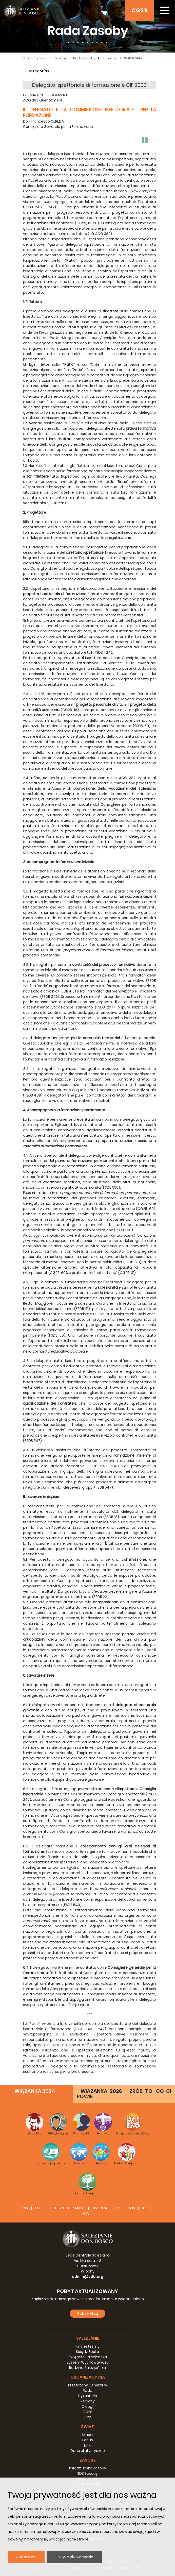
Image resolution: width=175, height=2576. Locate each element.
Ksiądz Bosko (87, 2351)
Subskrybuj (87, 2313)
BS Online (101, 2208)
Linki (87, 2445)
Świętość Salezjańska (87, 2357)
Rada (87, 2390)
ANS (24, 2208)
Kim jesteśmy (87, 2346)
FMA (85, 2213)
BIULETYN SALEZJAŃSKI (67, 2208)
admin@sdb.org (87, 2276)
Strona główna (35, 58)
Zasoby (60, 58)
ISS (118, 2208)
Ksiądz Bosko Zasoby (87, 2468)
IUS (144, 2208)
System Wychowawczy (87, 2362)
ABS (132, 2208)
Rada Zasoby (84, 58)
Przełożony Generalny (87, 2385)
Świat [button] (87, 2427)
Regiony (88, 2401)
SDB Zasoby (87, 2473)
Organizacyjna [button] (87, 2377)
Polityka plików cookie (74, 2557)
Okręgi (87, 2406)
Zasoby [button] (88, 2460)
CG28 (87, 2411)
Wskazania (133, 58)
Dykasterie (87, 2395)
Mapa (87, 2434)
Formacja (110, 58)
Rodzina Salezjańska (87, 2367)
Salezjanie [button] (87, 2338)
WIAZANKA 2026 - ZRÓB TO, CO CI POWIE (124, 2093)
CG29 (139, 10)
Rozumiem (26, 2557)
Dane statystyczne (87, 2450)
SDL (38, 2208)
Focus (87, 2440)
